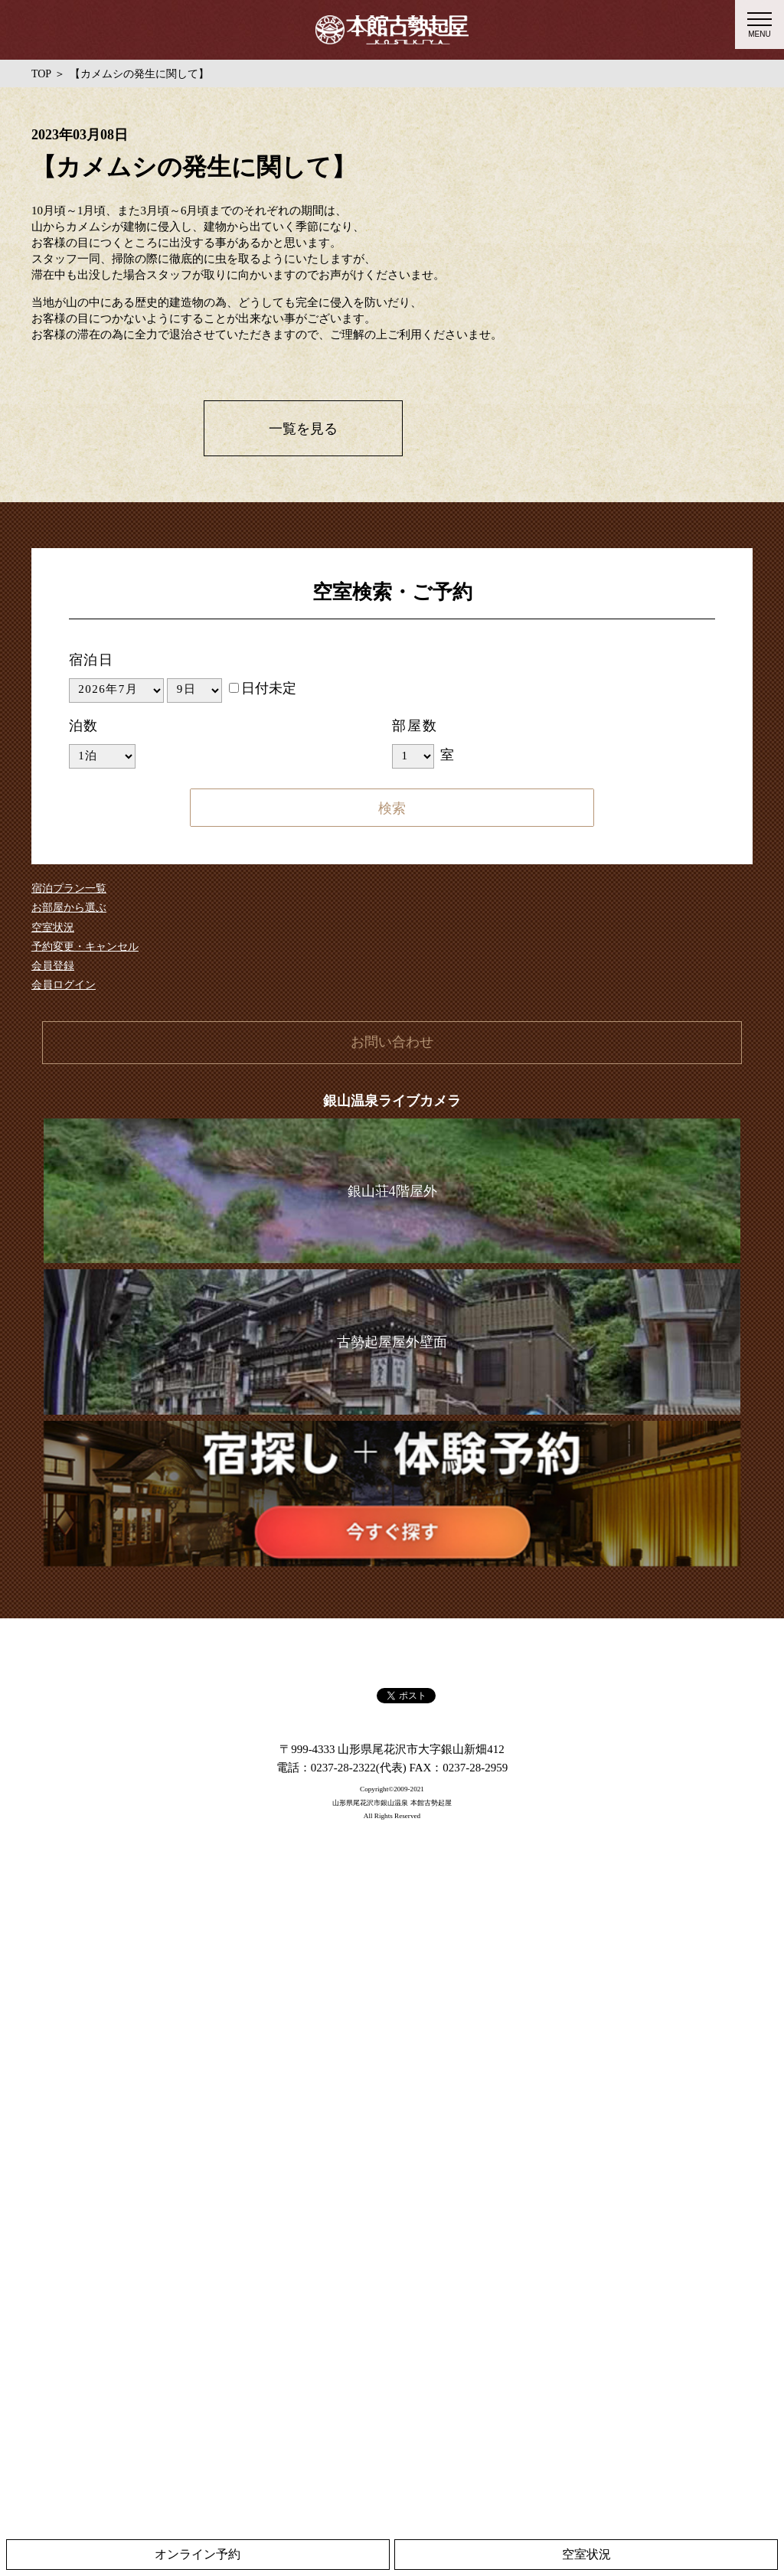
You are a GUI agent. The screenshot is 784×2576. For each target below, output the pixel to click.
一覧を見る (303, 428)
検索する (392, 808)
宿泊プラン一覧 (68, 888)
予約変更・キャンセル (85, 946)
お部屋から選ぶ (68, 907)
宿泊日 (91, 660)
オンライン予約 (197, 2554)
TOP (41, 74)
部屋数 (414, 725)
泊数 (84, 725)
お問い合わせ (392, 1042)
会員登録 (52, 965)
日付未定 (262, 688)
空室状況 (52, 927)
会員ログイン (63, 985)
